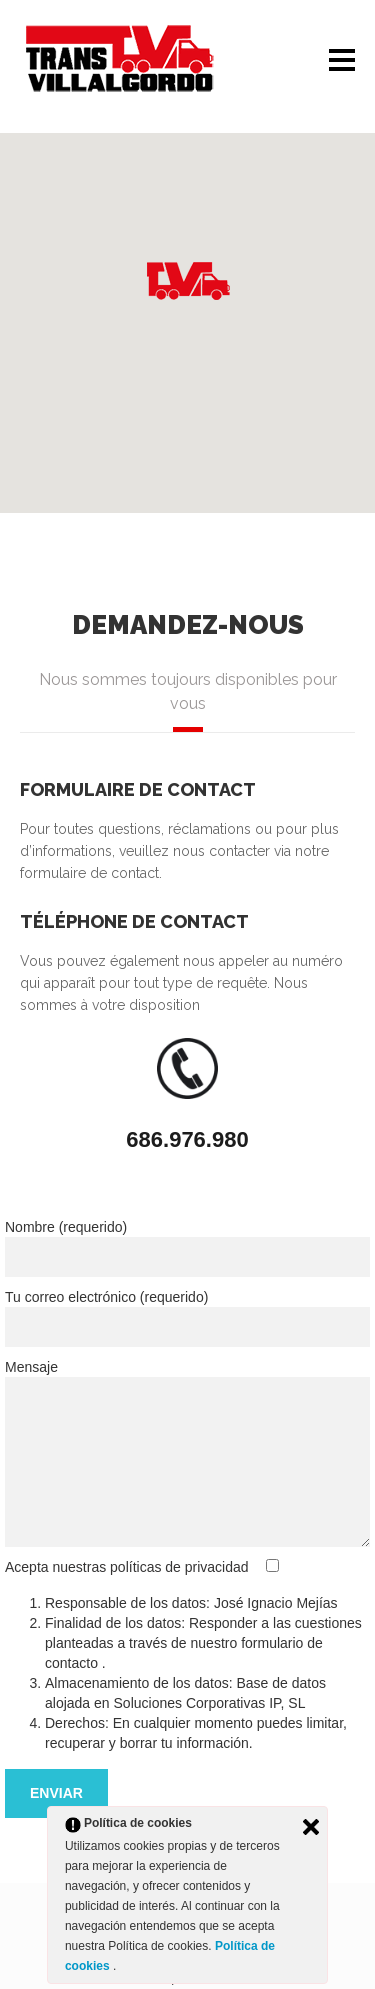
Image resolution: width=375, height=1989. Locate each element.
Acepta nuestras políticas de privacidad (128, 1567)
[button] (188, 280)
